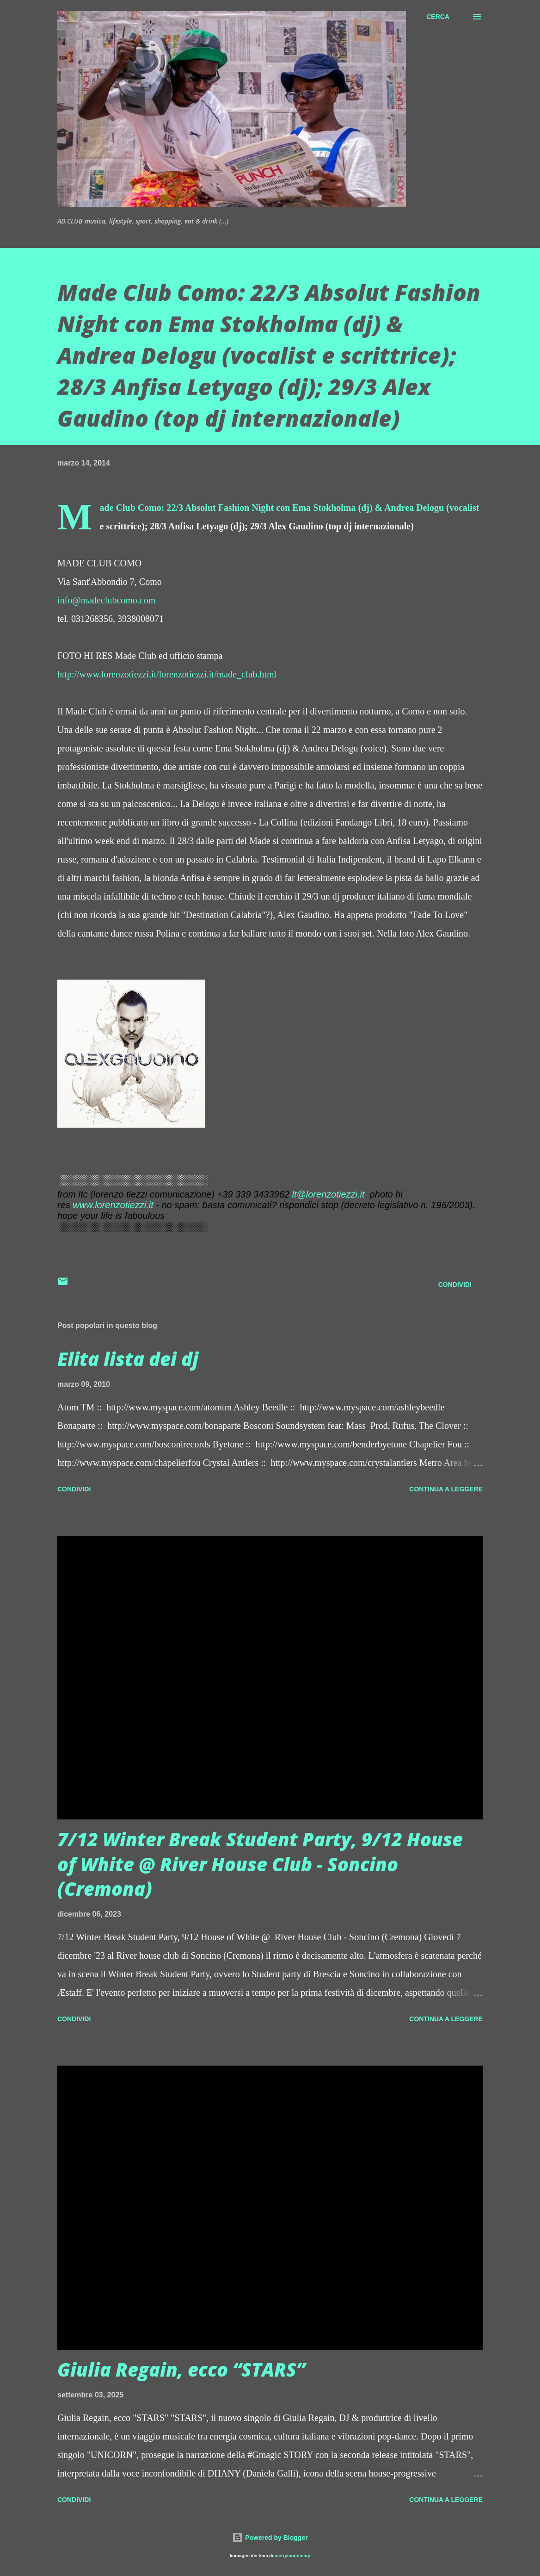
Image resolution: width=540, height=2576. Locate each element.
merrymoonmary (292, 2555)
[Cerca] (437, 16)
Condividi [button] (455, 1284)
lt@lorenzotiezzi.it (328, 1194)
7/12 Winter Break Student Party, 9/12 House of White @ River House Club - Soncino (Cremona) (260, 1863)
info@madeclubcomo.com (106, 600)
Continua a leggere (446, 1489)
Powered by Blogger (269, 2537)
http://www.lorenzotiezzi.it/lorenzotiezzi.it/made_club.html (166, 674)
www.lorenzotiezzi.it (113, 1205)
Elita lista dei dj (127, 1359)
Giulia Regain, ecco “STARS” (181, 2369)
